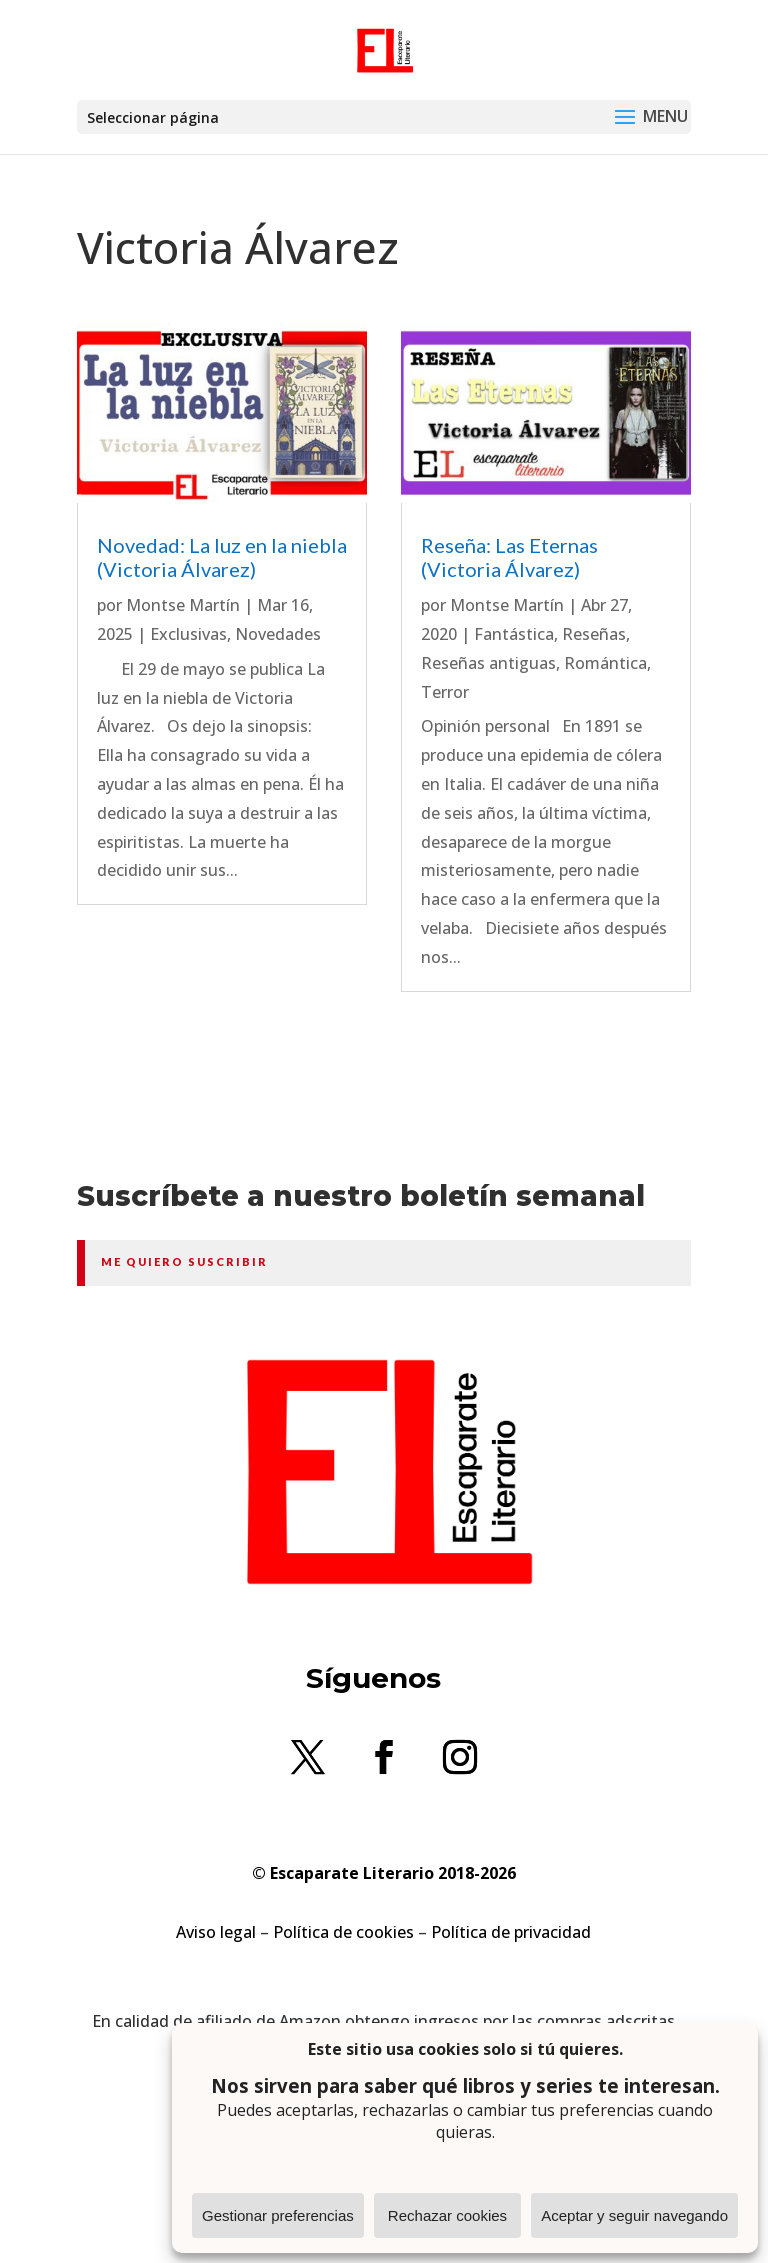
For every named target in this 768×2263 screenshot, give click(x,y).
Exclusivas (188, 634)
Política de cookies (343, 1932)
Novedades (278, 634)
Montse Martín (183, 605)
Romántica (605, 663)
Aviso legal (216, 1932)
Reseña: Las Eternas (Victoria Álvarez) (509, 557)
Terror (445, 692)
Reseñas (594, 634)
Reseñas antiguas (488, 663)
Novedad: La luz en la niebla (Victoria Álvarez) (222, 557)
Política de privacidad (511, 1932)
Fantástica (514, 634)
